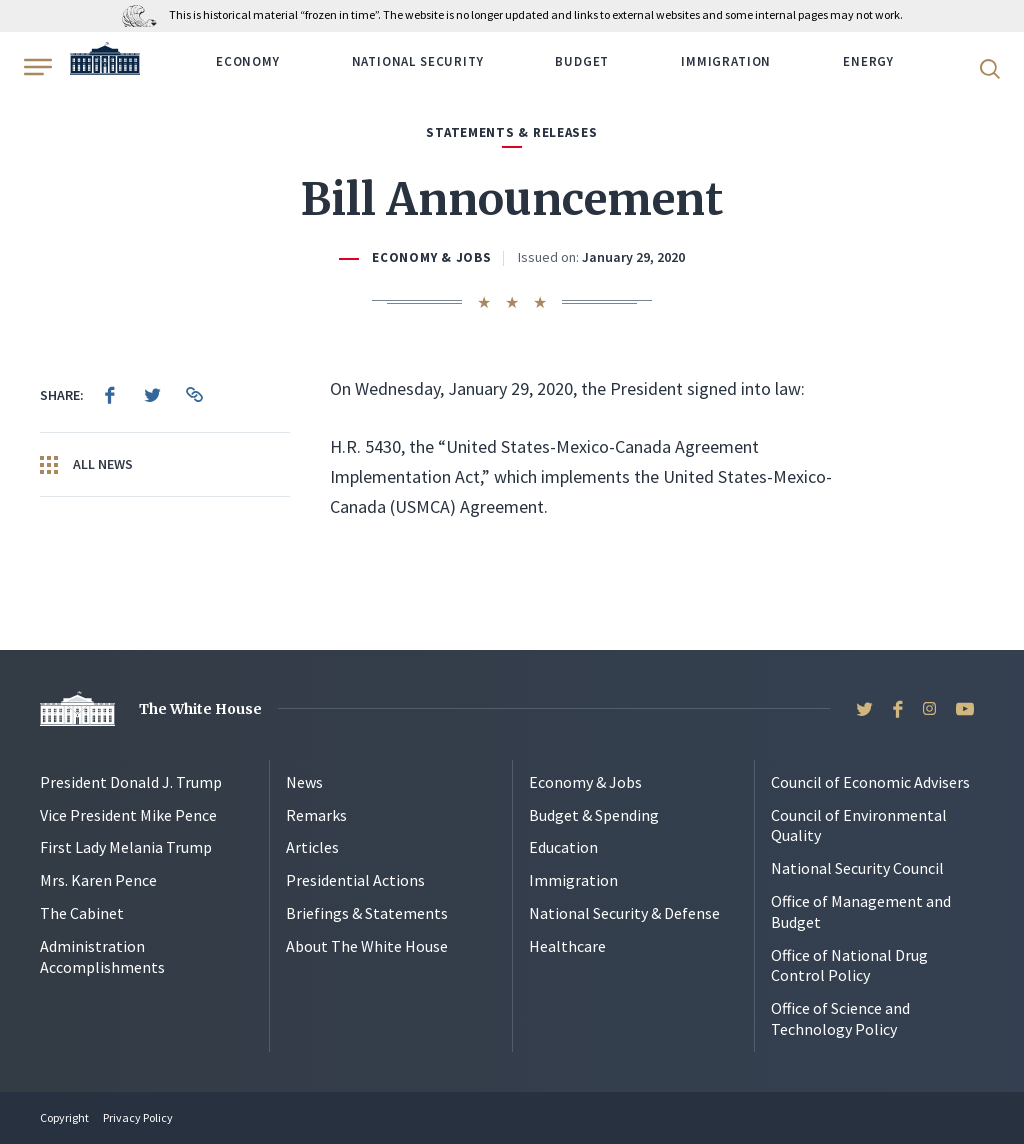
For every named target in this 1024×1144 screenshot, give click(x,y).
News (304, 782)
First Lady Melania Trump (126, 847)
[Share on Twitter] (152, 395)
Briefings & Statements (367, 913)
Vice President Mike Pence (128, 815)
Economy (248, 61)
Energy (868, 61)
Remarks (316, 815)
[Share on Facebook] (110, 395)
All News (86, 465)
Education (563, 847)
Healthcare (567, 946)
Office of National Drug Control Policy (849, 965)
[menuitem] (110, 395)
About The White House (367, 946)
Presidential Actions (355, 880)
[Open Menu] (36, 67)
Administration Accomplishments (102, 956)
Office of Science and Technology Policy (840, 1018)
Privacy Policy (138, 1117)
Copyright (64, 1117)
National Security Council (857, 868)
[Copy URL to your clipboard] (194, 395)
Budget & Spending (594, 815)
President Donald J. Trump (131, 782)
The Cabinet (82, 913)
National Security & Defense (624, 913)
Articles (312, 847)
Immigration (726, 61)
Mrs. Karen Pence (98, 880)
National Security (418, 61)
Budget (582, 61)
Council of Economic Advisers (870, 782)
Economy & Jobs (431, 257)
